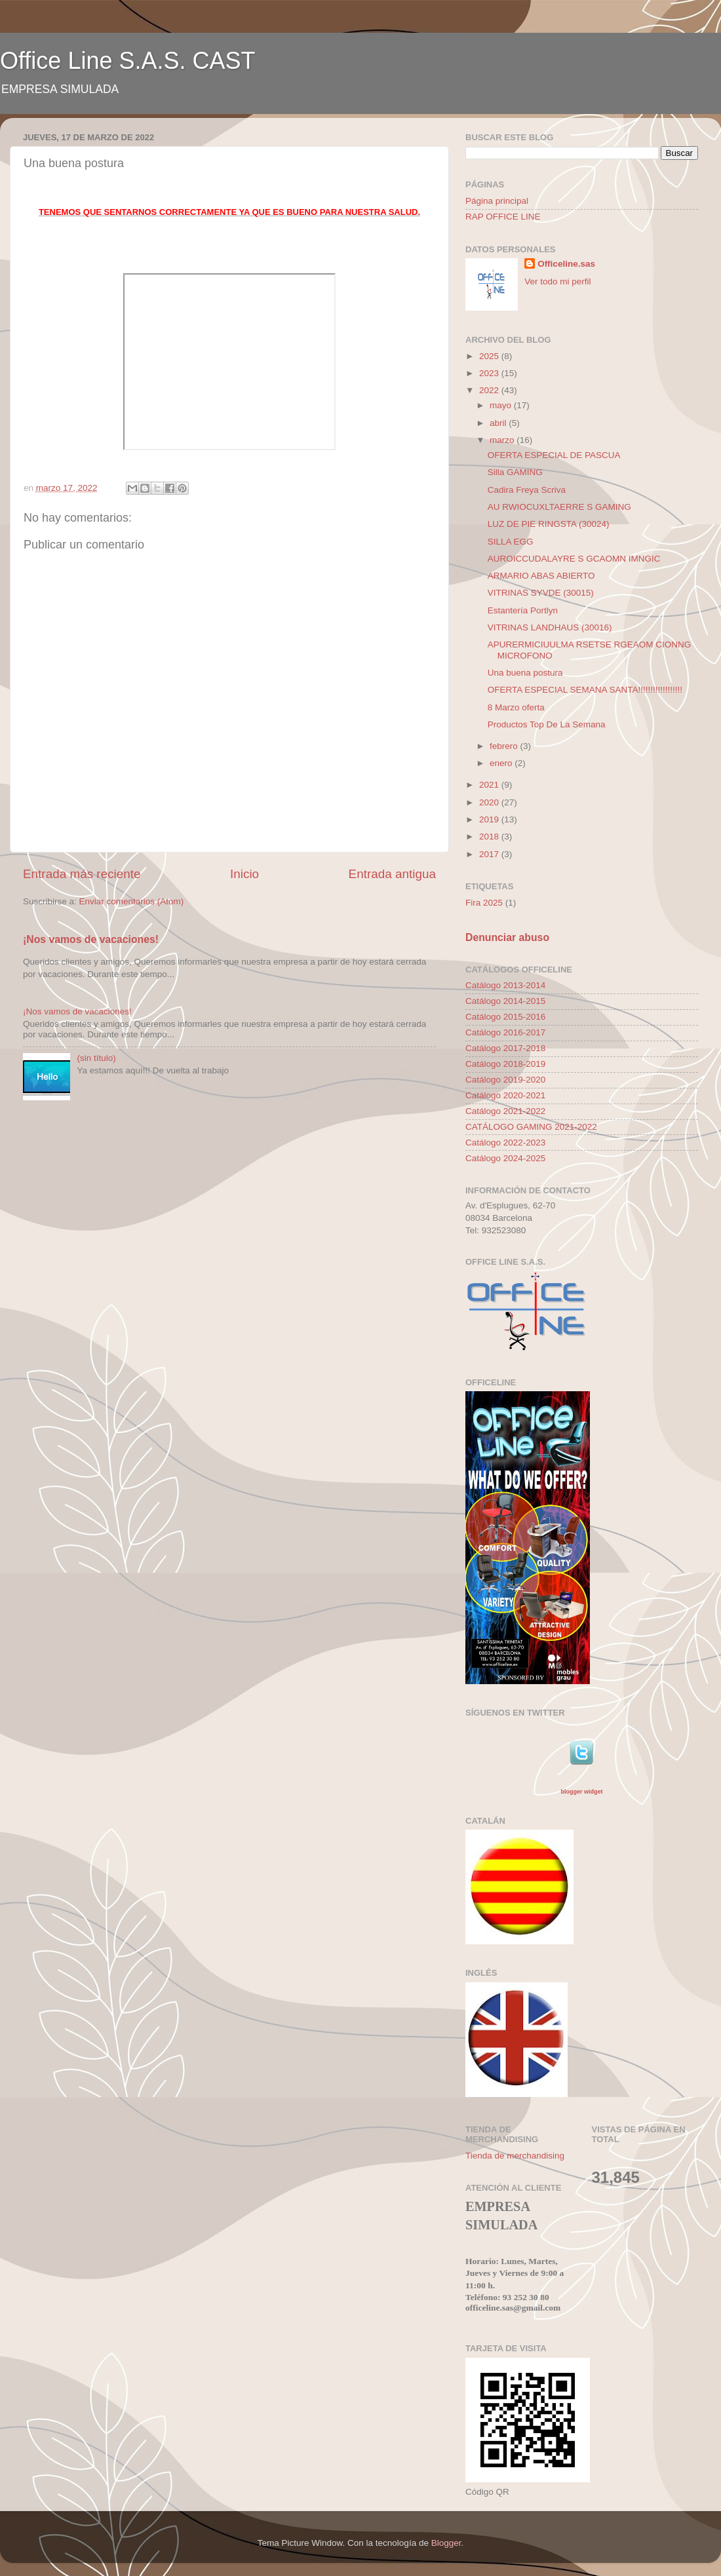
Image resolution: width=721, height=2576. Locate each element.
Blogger (446, 2543)
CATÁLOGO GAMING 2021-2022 (531, 1127)
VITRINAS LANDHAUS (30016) (550, 627)
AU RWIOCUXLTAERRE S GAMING (559, 507)
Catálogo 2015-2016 (505, 1017)
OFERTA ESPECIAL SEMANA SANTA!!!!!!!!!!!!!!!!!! (585, 690)
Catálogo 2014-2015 (505, 1001)
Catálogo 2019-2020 (505, 1080)
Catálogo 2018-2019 (505, 1064)
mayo (502, 405)
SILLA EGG (511, 542)
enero (502, 763)
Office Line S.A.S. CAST (128, 60)
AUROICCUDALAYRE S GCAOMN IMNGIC (574, 559)
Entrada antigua (392, 874)
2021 (490, 785)
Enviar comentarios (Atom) (131, 901)
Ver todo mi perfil (557, 281)
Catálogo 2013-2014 (505, 985)
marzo (503, 440)
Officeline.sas (566, 264)
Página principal (496, 201)
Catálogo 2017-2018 (505, 1048)
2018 (490, 836)
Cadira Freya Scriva (527, 490)
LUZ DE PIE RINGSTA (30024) (549, 524)
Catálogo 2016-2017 (505, 1032)
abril (499, 423)
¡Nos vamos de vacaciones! (91, 939)
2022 (490, 390)
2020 (490, 802)
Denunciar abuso (507, 937)
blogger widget (581, 1791)
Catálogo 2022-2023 (505, 1142)
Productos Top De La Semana (547, 724)
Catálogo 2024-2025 (505, 1158)
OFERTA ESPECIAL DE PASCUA (554, 455)
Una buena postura (525, 673)
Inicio (244, 874)
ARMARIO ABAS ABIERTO (541, 576)
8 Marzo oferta (516, 707)
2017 (490, 854)
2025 (490, 356)
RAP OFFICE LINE (503, 216)
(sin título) (96, 1058)
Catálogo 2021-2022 (505, 1111)
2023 (490, 373)
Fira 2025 (484, 903)
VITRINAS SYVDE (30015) (541, 593)
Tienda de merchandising (514, 2156)
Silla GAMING (515, 472)
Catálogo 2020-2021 (505, 1095)
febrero (505, 746)
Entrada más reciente (82, 874)
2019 (490, 819)
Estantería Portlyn (523, 610)
